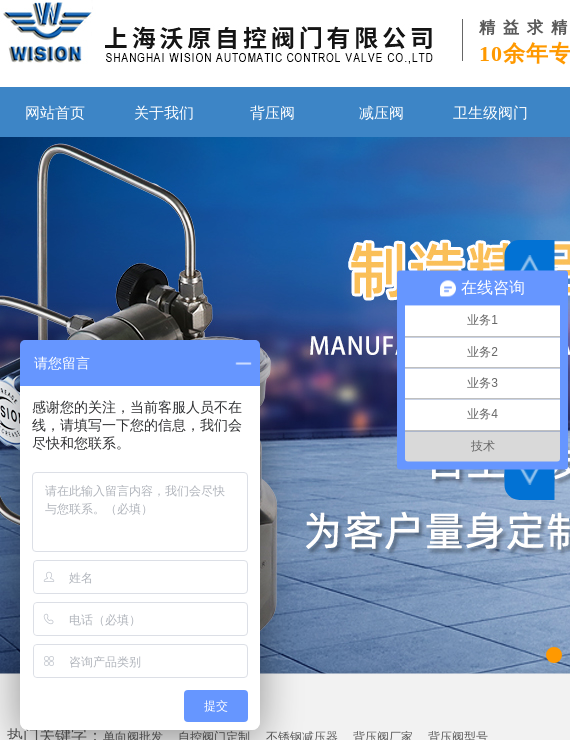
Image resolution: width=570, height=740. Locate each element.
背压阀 (272, 112)
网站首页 (55, 112)
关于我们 (164, 112)
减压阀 (381, 112)
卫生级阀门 (490, 112)
